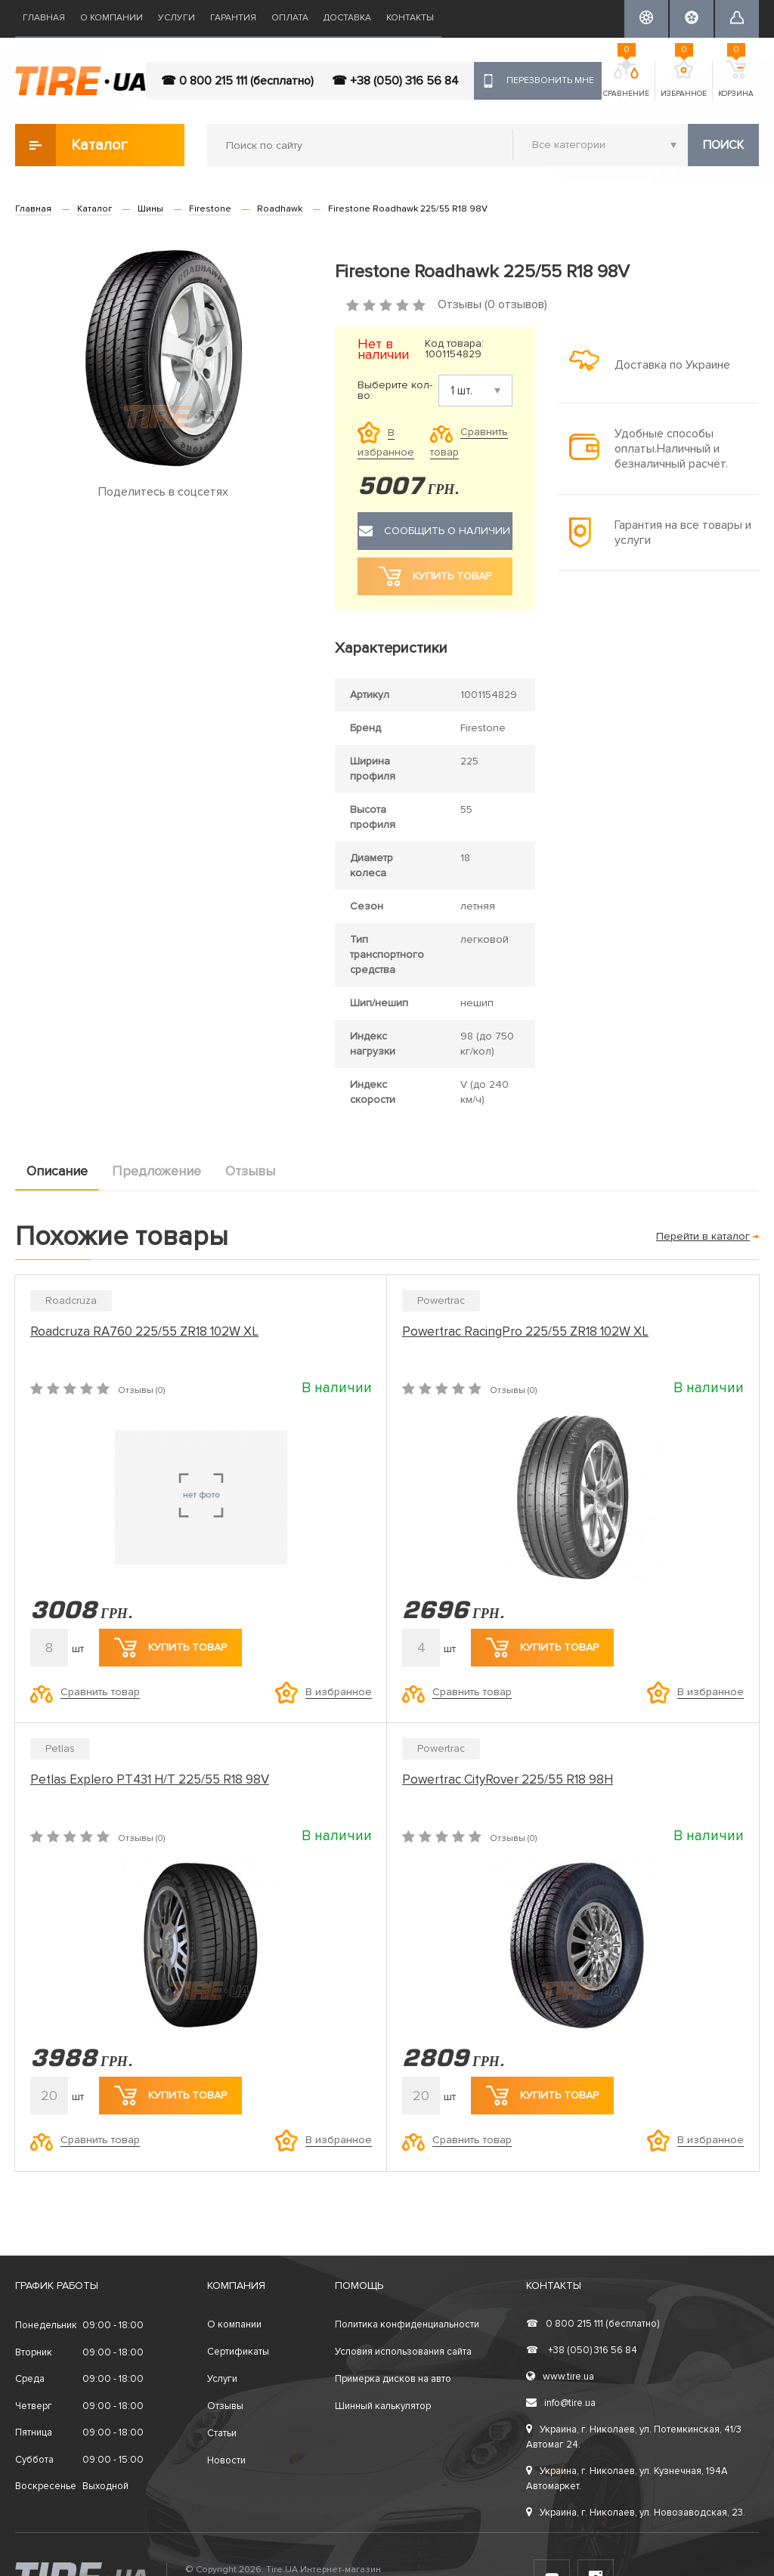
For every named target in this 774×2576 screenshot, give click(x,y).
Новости (226, 2460)
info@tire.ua (561, 2403)
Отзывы (250, 1171)
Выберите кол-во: (395, 390)
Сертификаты (238, 2352)
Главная (44, 17)
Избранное (684, 79)
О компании (111, 17)
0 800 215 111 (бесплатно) (592, 2324)
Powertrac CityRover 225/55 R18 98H (507, 1779)
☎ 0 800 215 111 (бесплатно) (237, 80)
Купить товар (170, 1647)
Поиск (723, 145)
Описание (57, 1171)
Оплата (289, 17)
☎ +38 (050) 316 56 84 (395, 80)
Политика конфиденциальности (407, 2324)
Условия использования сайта (403, 2352)
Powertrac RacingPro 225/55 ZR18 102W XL (525, 1331)
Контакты (410, 17)
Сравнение (626, 79)
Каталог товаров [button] (72, 145)
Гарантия (233, 17)
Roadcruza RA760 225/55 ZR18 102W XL (144, 1331)
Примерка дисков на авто (393, 2379)
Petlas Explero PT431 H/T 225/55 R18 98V (149, 1779)
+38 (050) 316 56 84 (581, 2350)
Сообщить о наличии (434, 531)
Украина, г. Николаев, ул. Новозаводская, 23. (635, 2513)
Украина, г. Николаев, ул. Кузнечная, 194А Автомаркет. (627, 2478)
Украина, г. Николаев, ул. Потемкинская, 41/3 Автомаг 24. (633, 2437)
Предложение (156, 1171)
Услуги (176, 17)
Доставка (347, 17)
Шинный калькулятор (383, 2406)
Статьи (222, 2433)
